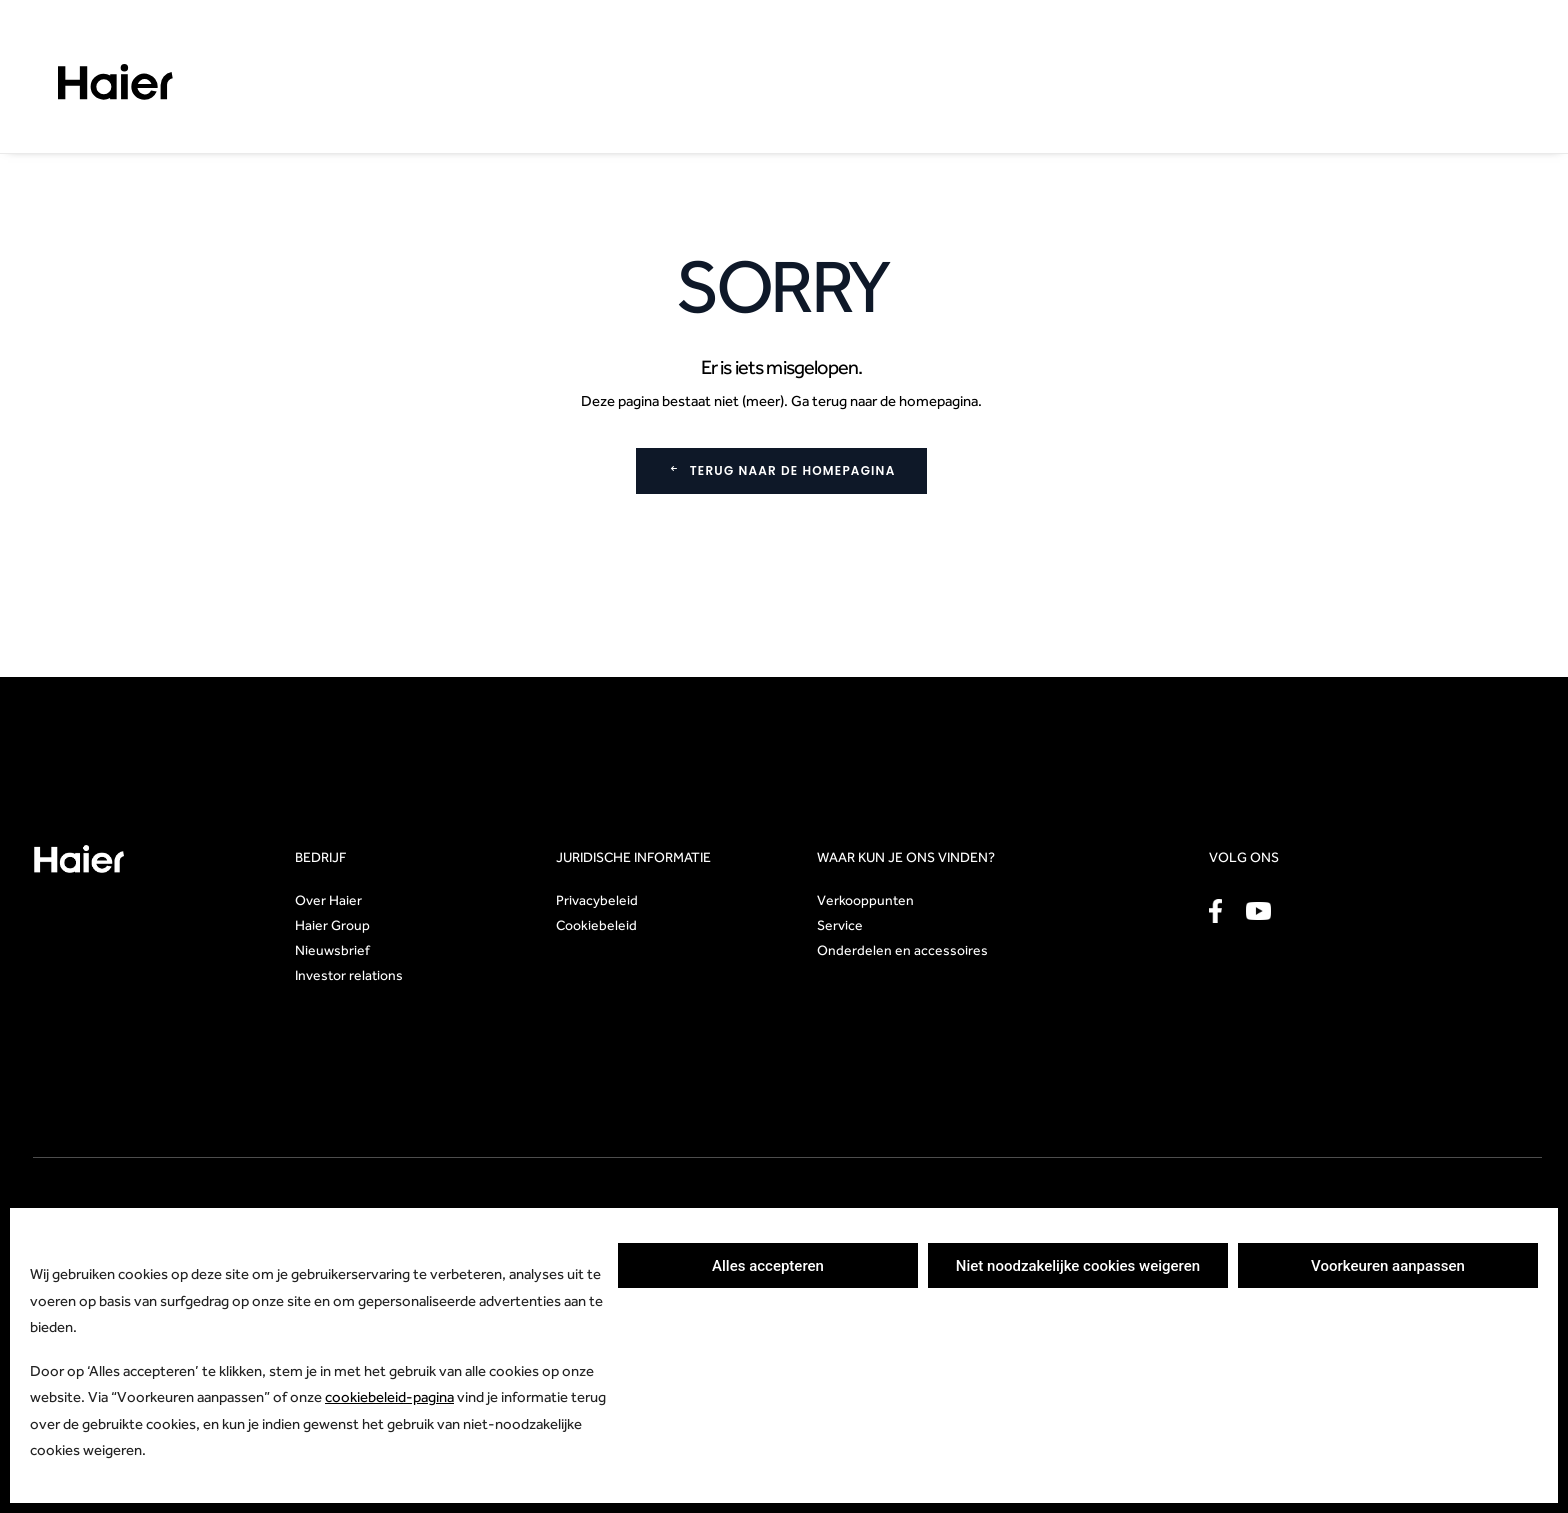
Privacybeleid (597, 900)
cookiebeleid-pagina (389, 1396)
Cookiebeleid (596, 925)
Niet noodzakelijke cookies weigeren (1078, 1266)
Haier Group (332, 925)
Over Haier (328, 900)
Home (51, 140)
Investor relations (349, 975)
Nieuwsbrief (332, 950)
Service (840, 925)
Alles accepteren (768, 1266)
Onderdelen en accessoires (902, 950)
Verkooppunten (865, 900)
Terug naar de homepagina (782, 470)
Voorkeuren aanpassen (1388, 1266)
